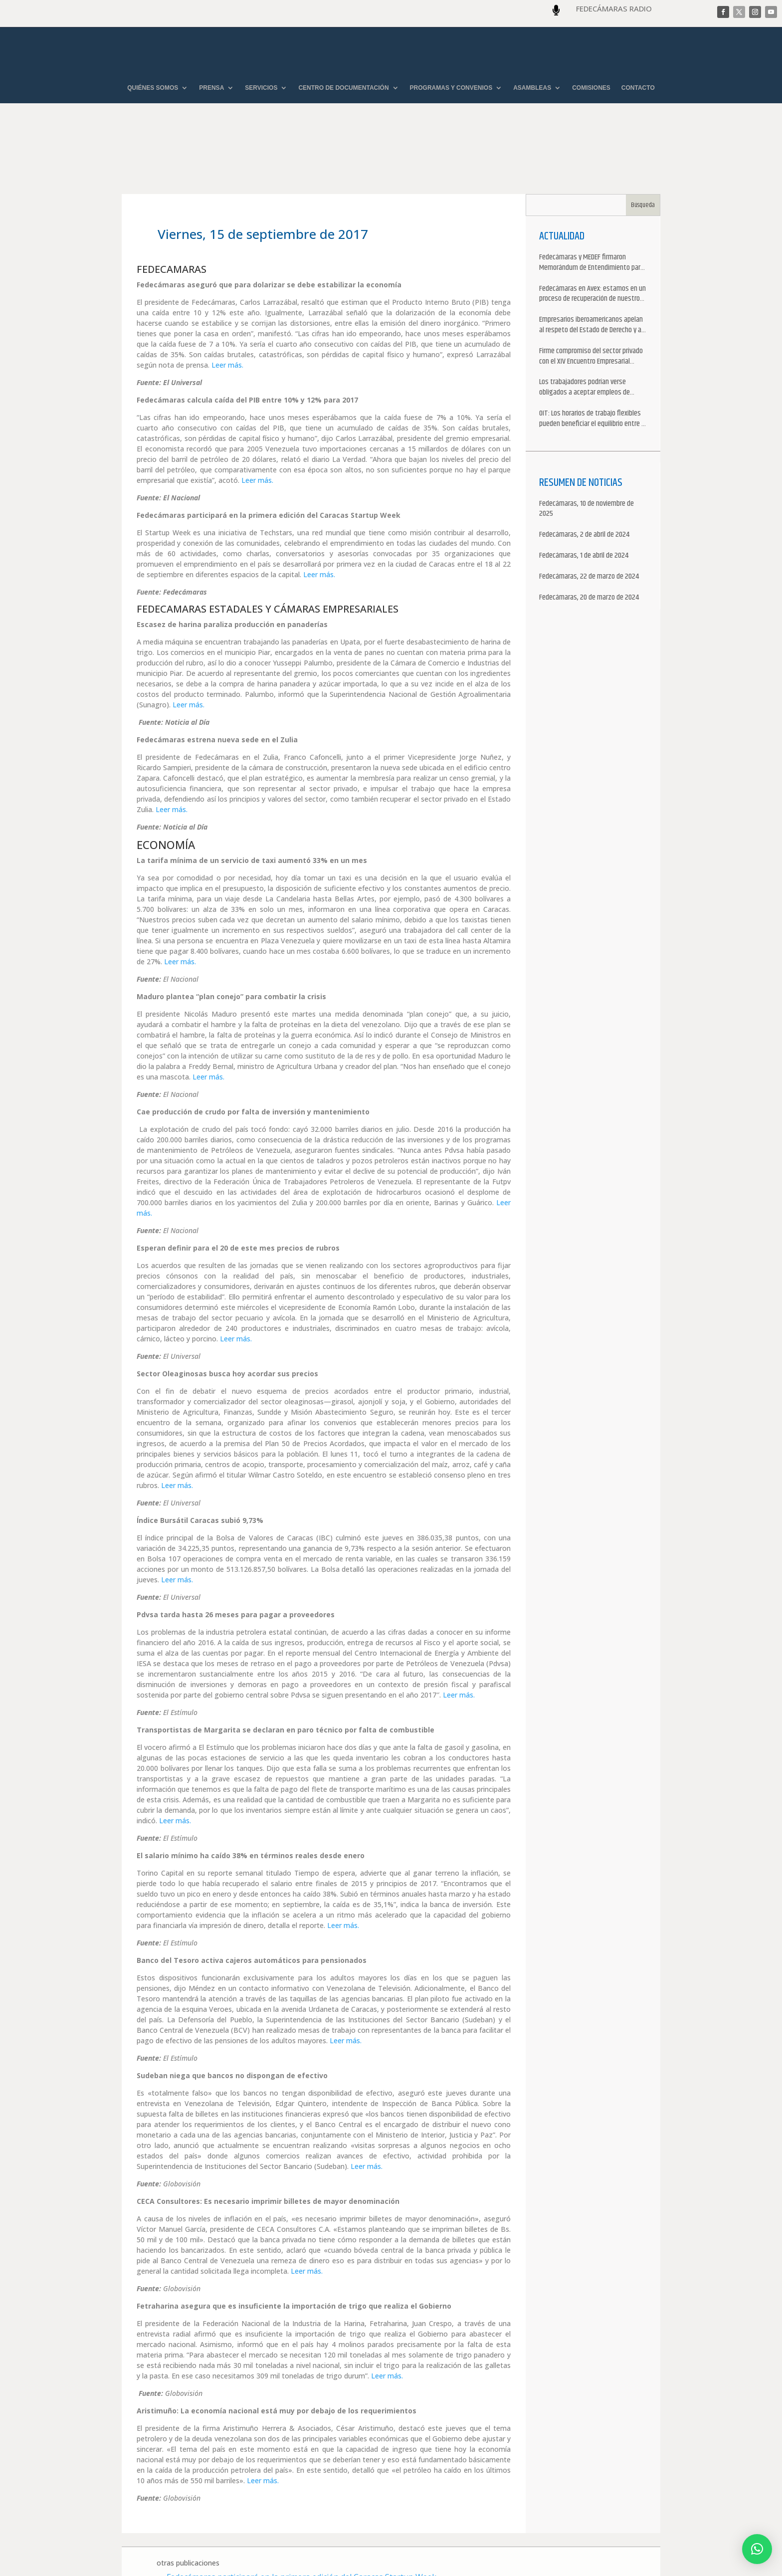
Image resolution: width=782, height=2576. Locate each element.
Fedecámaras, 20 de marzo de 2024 (589, 541)
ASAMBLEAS (532, 88)
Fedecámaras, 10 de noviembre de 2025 (586, 452)
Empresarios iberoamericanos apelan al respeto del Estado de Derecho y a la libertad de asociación (591, 269)
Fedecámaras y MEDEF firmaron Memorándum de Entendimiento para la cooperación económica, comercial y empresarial (592, 206)
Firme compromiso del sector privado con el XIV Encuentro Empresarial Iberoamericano (591, 300)
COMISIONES (591, 88)
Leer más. (227, 309)
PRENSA (211, 88)
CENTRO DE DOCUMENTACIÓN (343, 88)
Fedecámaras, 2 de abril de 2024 (584, 479)
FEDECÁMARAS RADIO (614, 8)
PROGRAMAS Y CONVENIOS (451, 88)
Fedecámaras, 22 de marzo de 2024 (589, 520)
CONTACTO (638, 88)
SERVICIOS (261, 88)
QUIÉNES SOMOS (152, 88)
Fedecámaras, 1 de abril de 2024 (583, 499)
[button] (757, 2549)
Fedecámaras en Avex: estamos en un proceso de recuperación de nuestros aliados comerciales (592, 237)
